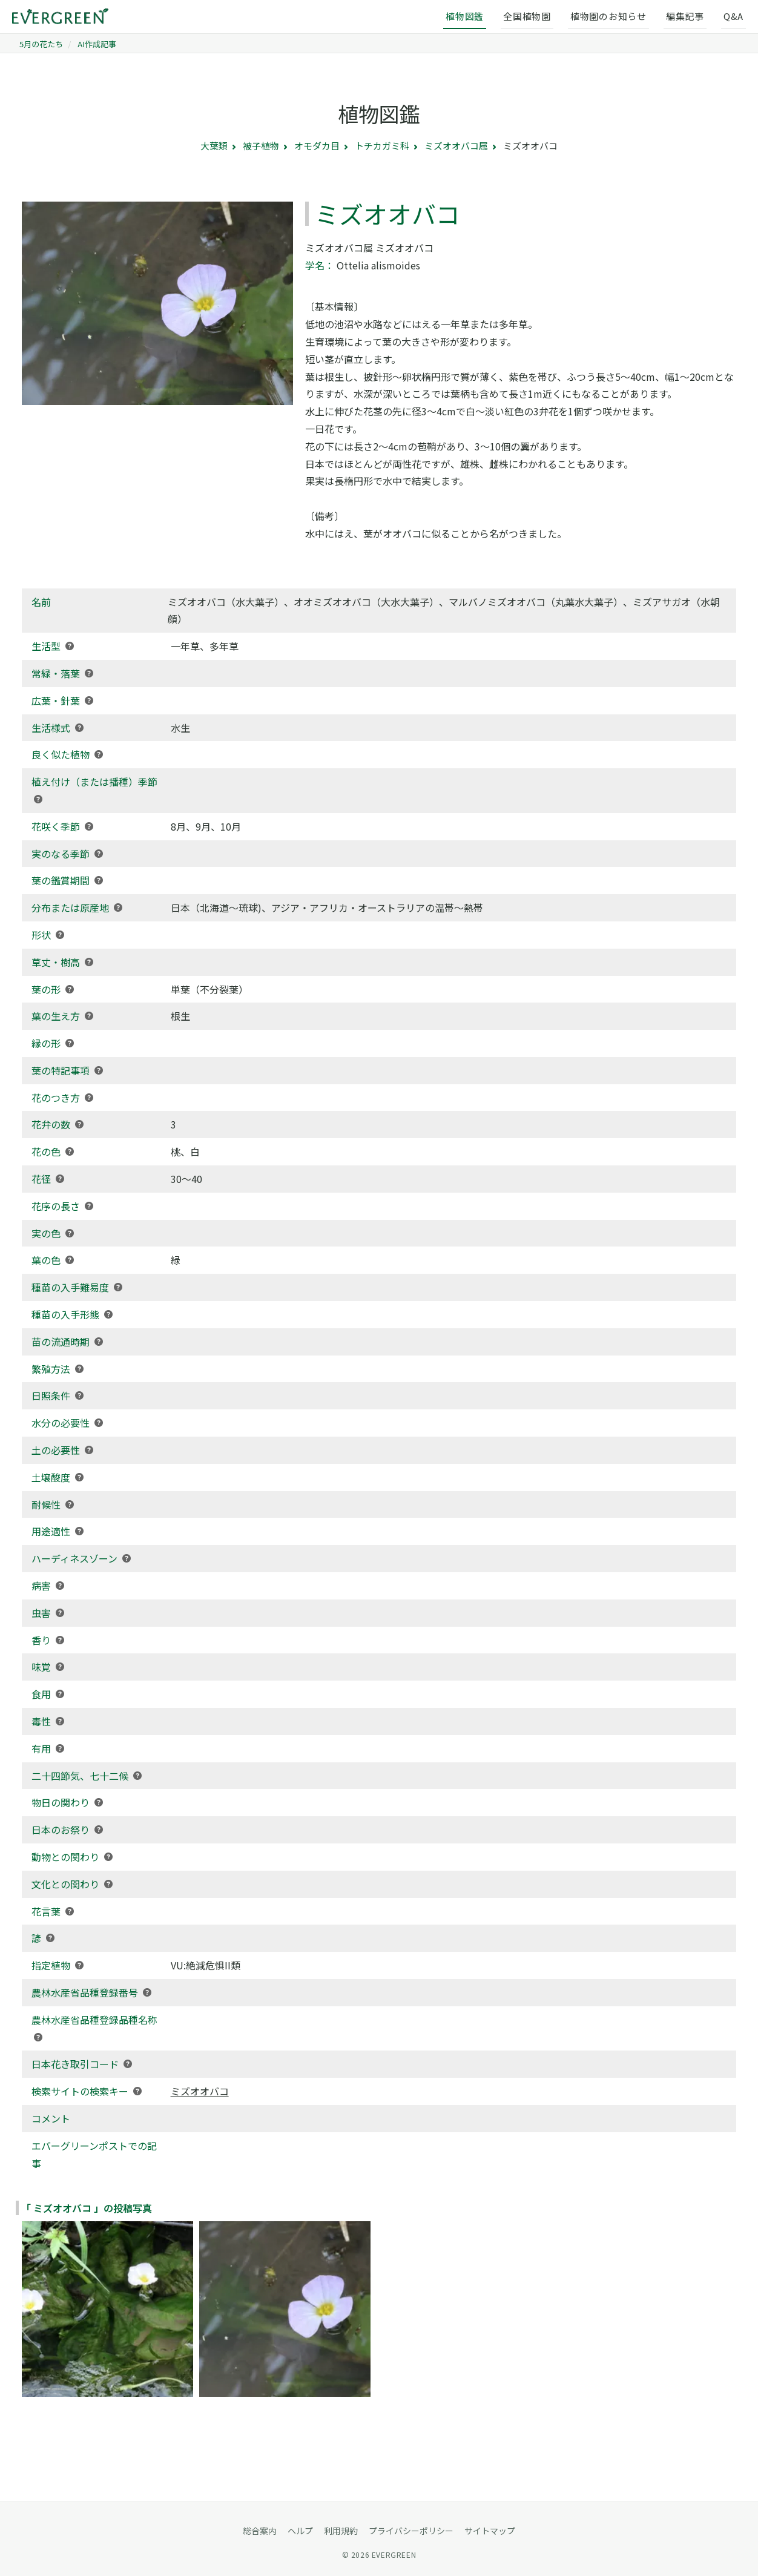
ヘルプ (300, 2531)
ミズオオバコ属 (456, 145)
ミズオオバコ (200, 2091)
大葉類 (214, 145)
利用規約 (341, 2531)
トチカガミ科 (382, 145)
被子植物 (261, 145)
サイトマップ (489, 2531)
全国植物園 (527, 16)
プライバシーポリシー (411, 2531)
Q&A (733, 16)
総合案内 (260, 2531)
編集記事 (685, 16)
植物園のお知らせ (608, 16)
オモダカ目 (317, 145)
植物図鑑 (465, 16)
